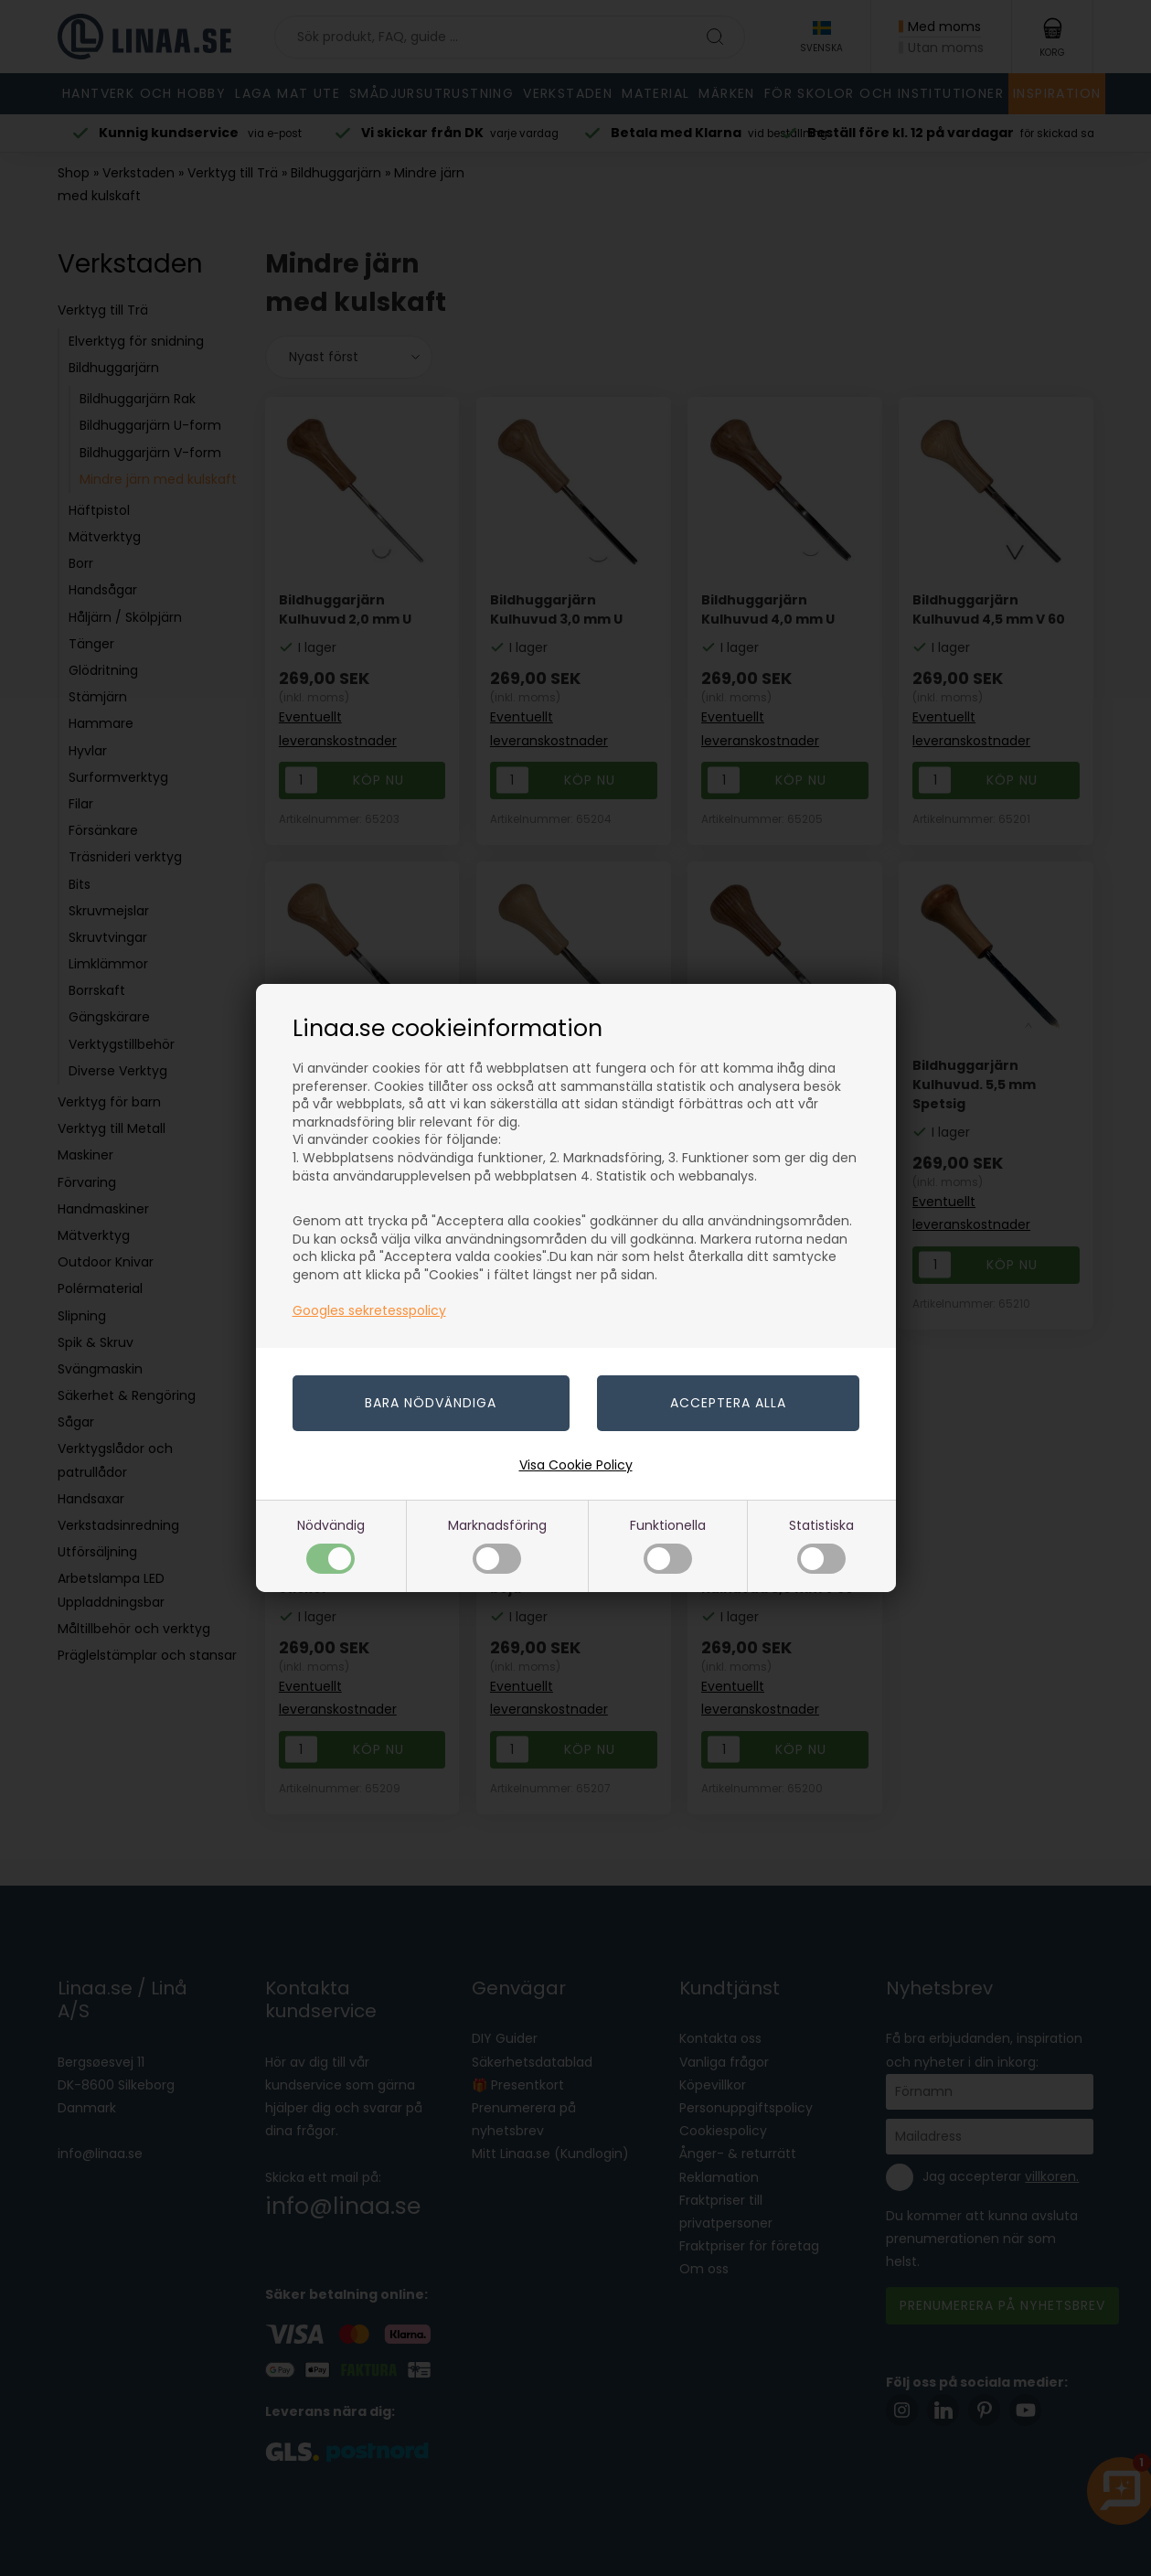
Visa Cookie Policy (576, 1465)
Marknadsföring (497, 1545)
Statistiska (821, 1545)
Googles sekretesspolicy (369, 1310)
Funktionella (668, 1545)
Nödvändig (331, 1545)
